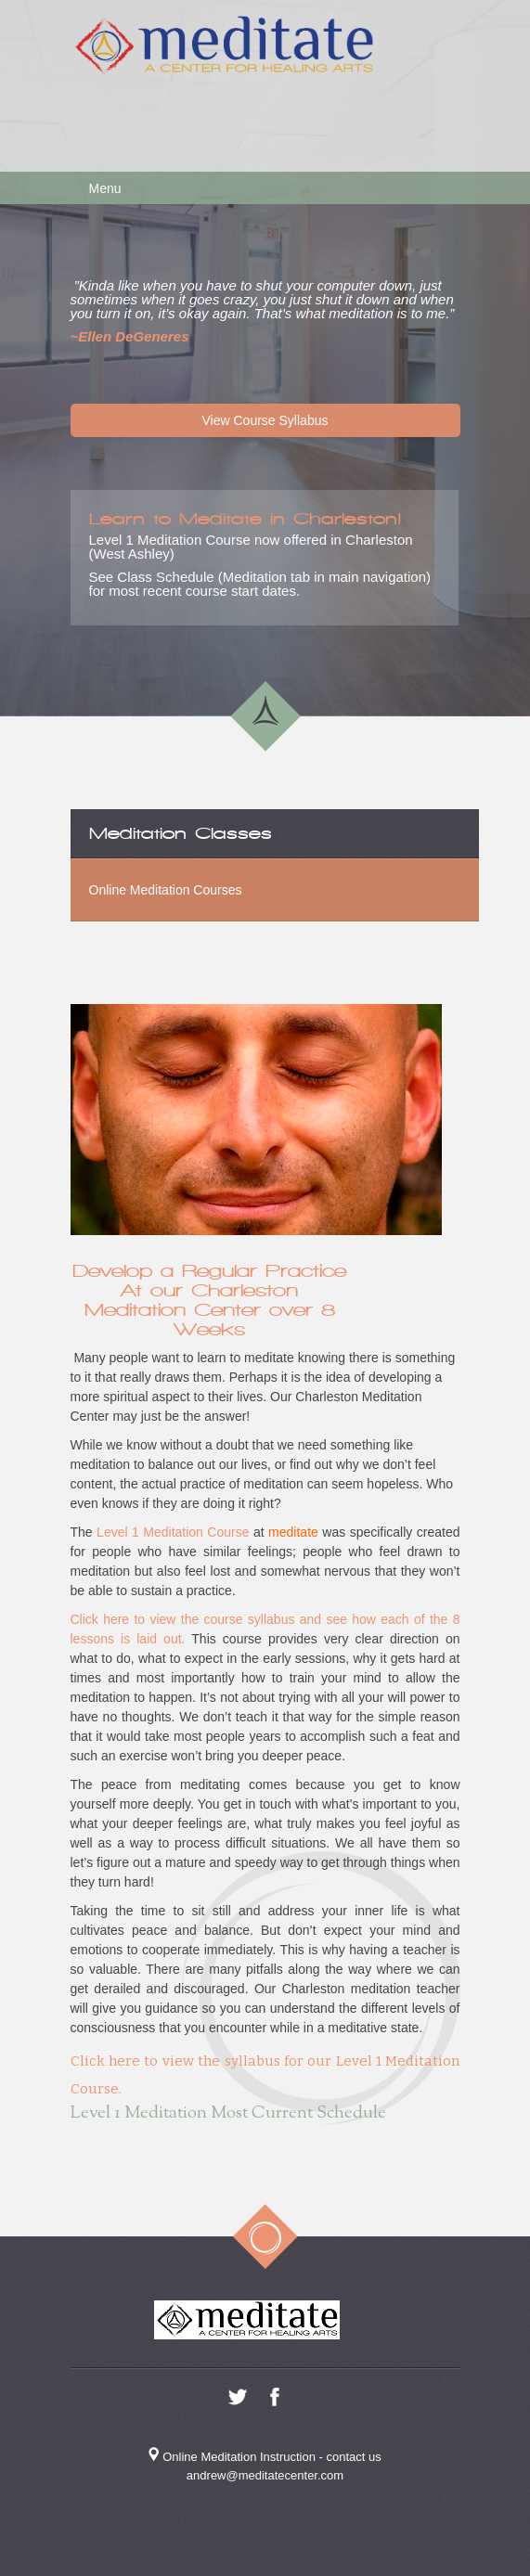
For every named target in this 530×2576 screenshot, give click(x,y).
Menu (105, 188)
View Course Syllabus (265, 420)
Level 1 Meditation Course (171, 1532)
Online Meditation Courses (165, 889)
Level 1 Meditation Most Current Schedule (228, 2113)
